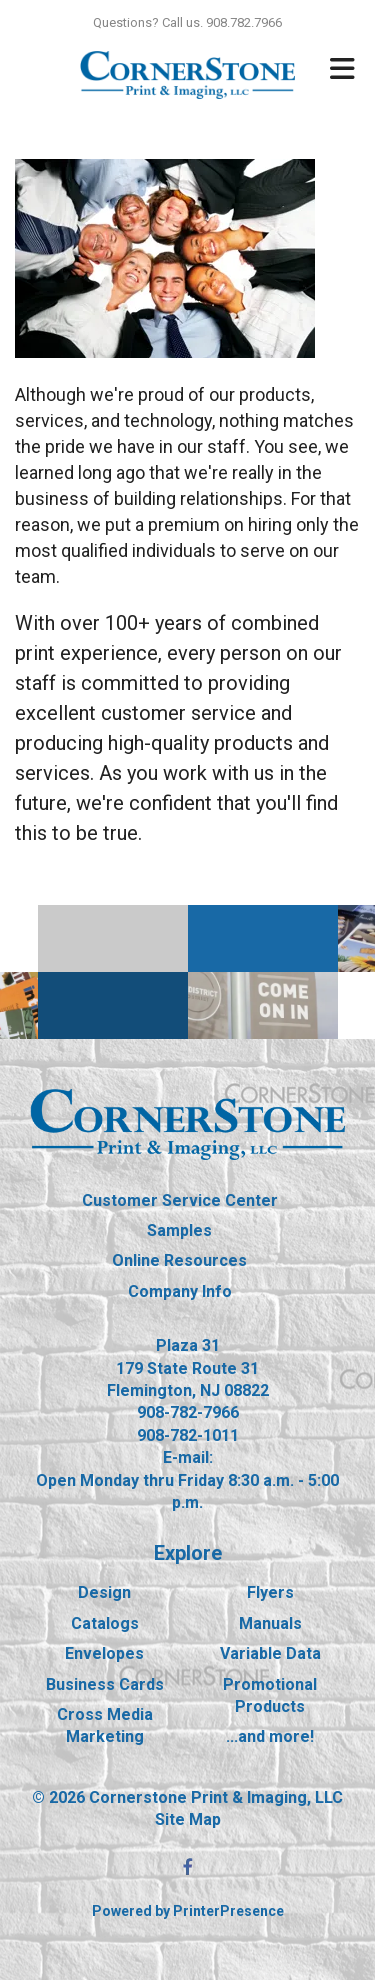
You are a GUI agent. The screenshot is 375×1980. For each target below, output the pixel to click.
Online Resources (179, 1260)
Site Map (188, 1819)
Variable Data (270, 1653)
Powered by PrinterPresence (188, 1911)
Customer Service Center (180, 1200)
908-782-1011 (188, 1435)
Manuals (270, 1623)
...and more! (270, 1736)
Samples (179, 1230)
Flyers (270, 1592)
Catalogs (105, 1623)
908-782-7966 (188, 1412)
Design (104, 1592)
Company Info (180, 1291)
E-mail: (188, 1457)
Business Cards (105, 1684)
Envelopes (104, 1653)
